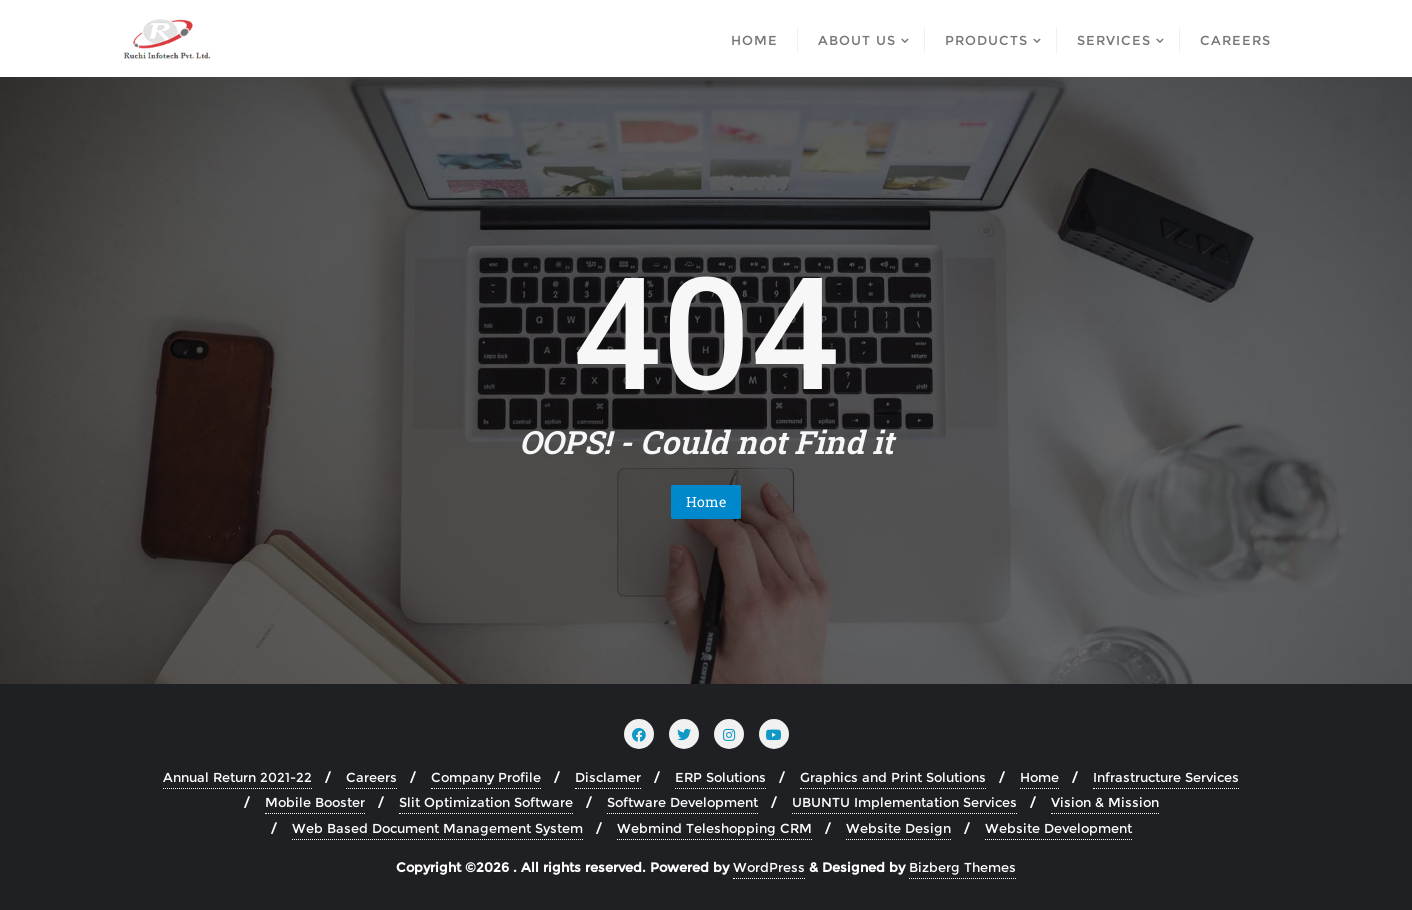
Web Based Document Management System (437, 828)
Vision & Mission (1105, 802)
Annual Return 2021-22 (237, 777)
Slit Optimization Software (486, 802)
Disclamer (608, 777)
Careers (371, 777)
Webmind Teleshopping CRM (714, 828)
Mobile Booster (315, 802)
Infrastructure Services (1166, 777)
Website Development (1058, 828)
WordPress (769, 867)
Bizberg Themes (962, 867)
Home (706, 501)
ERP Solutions (720, 777)
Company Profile (486, 777)
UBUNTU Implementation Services (904, 802)
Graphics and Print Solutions (893, 777)
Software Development (682, 802)
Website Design (898, 828)
